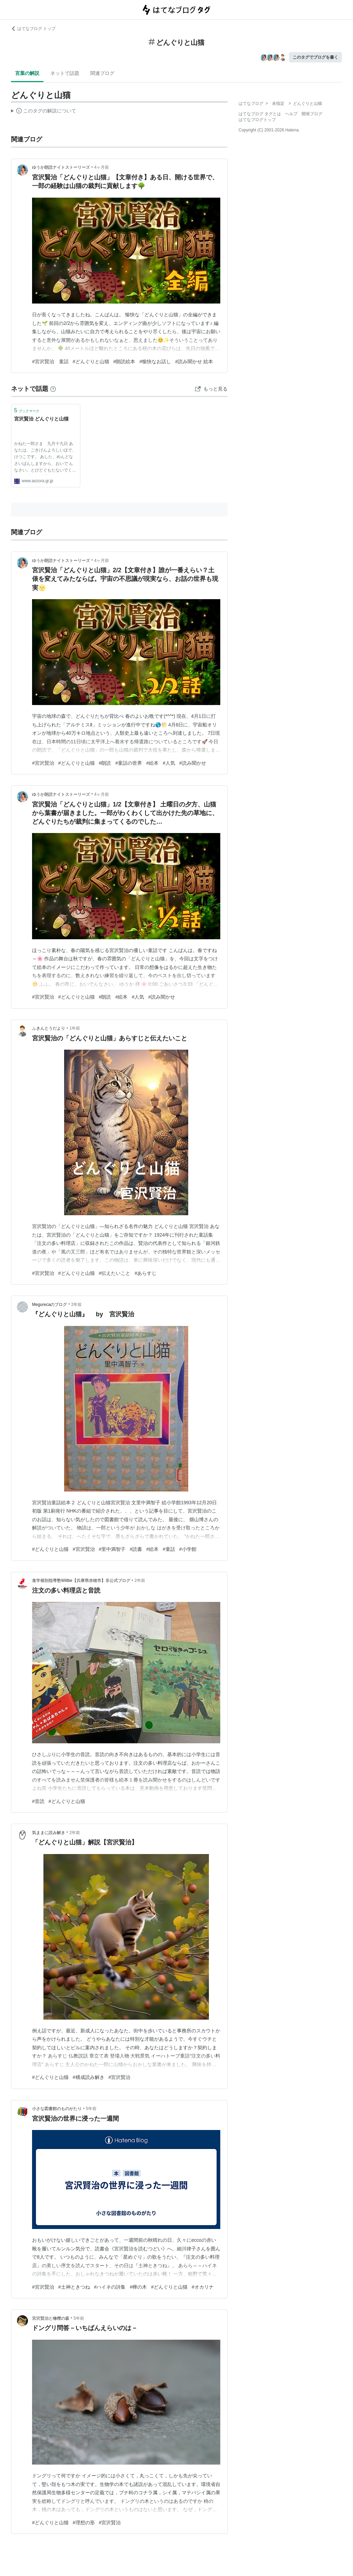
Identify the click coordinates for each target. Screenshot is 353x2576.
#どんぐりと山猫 (91, 361)
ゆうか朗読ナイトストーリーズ (61, 167)
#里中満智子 (112, 1549)
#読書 (136, 1549)
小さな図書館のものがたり (57, 2108)
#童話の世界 (128, 763)
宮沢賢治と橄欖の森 (50, 2318)
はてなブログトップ (257, 119)
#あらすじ (145, 1273)
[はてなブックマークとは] (53, 388)
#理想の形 (84, 2522)
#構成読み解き (88, 2077)
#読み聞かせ (192, 763)
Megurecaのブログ (49, 1304)
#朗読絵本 (124, 361)
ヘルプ (291, 113)
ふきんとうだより (48, 1028)
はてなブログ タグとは (260, 113)
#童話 (169, 1549)
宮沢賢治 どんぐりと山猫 (41, 419)
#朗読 (105, 763)
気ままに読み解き (48, 1832)
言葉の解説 (27, 73)
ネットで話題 (64, 73)
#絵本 (152, 763)
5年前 (91, 2108)
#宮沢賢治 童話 (50, 361)
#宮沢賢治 (43, 763)
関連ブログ (102, 73)
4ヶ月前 (101, 167)
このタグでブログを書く (315, 57)
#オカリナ (203, 2287)
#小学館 (187, 1549)
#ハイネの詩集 (110, 2287)
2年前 (76, 1304)
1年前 (74, 1028)
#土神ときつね (74, 2287)
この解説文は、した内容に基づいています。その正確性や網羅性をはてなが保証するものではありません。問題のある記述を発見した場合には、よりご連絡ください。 (43, 112)
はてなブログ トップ (33, 28)
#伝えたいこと (115, 1273)
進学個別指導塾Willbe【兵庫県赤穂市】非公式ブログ (81, 1580)
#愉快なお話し (155, 361)
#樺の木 (138, 2287)
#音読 (38, 1801)
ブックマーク (26, 410)
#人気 (169, 763)
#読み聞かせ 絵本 (194, 361)
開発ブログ (312, 113)
